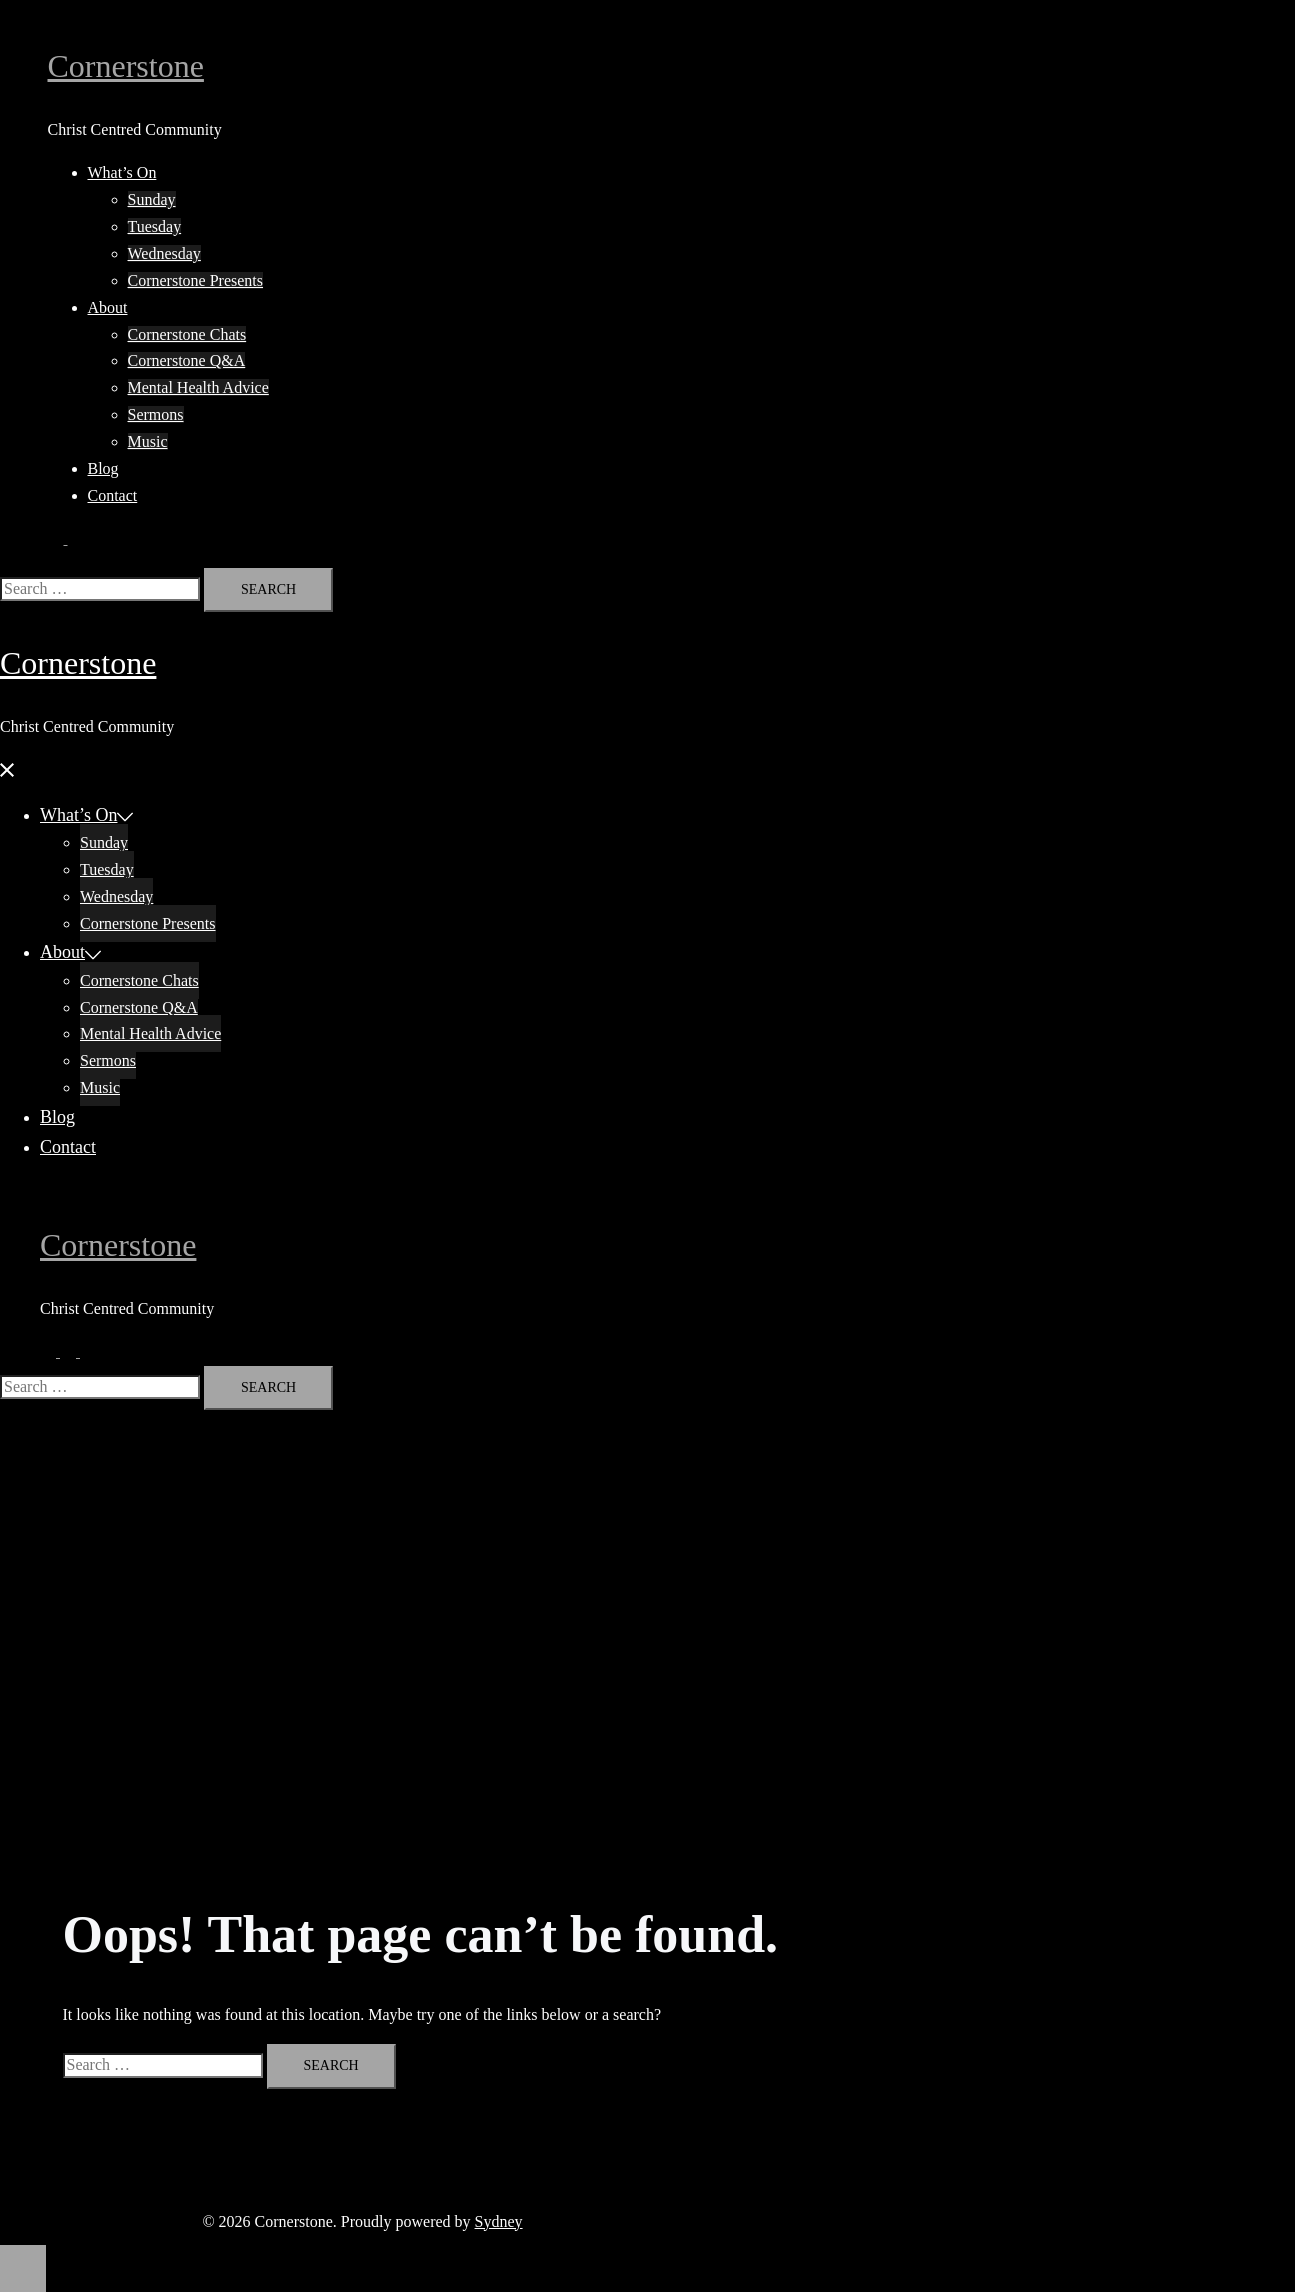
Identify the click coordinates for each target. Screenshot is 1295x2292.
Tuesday (155, 226)
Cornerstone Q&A (187, 360)
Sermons (156, 414)
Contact (113, 495)
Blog (103, 468)
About (108, 307)
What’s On (122, 172)
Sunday (152, 199)
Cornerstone (126, 66)
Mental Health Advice (198, 387)
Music (148, 441)
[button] (66, 538)
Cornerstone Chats (187, 334)
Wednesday (164, 253)
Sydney (499, 2221)
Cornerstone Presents (196, 280)
